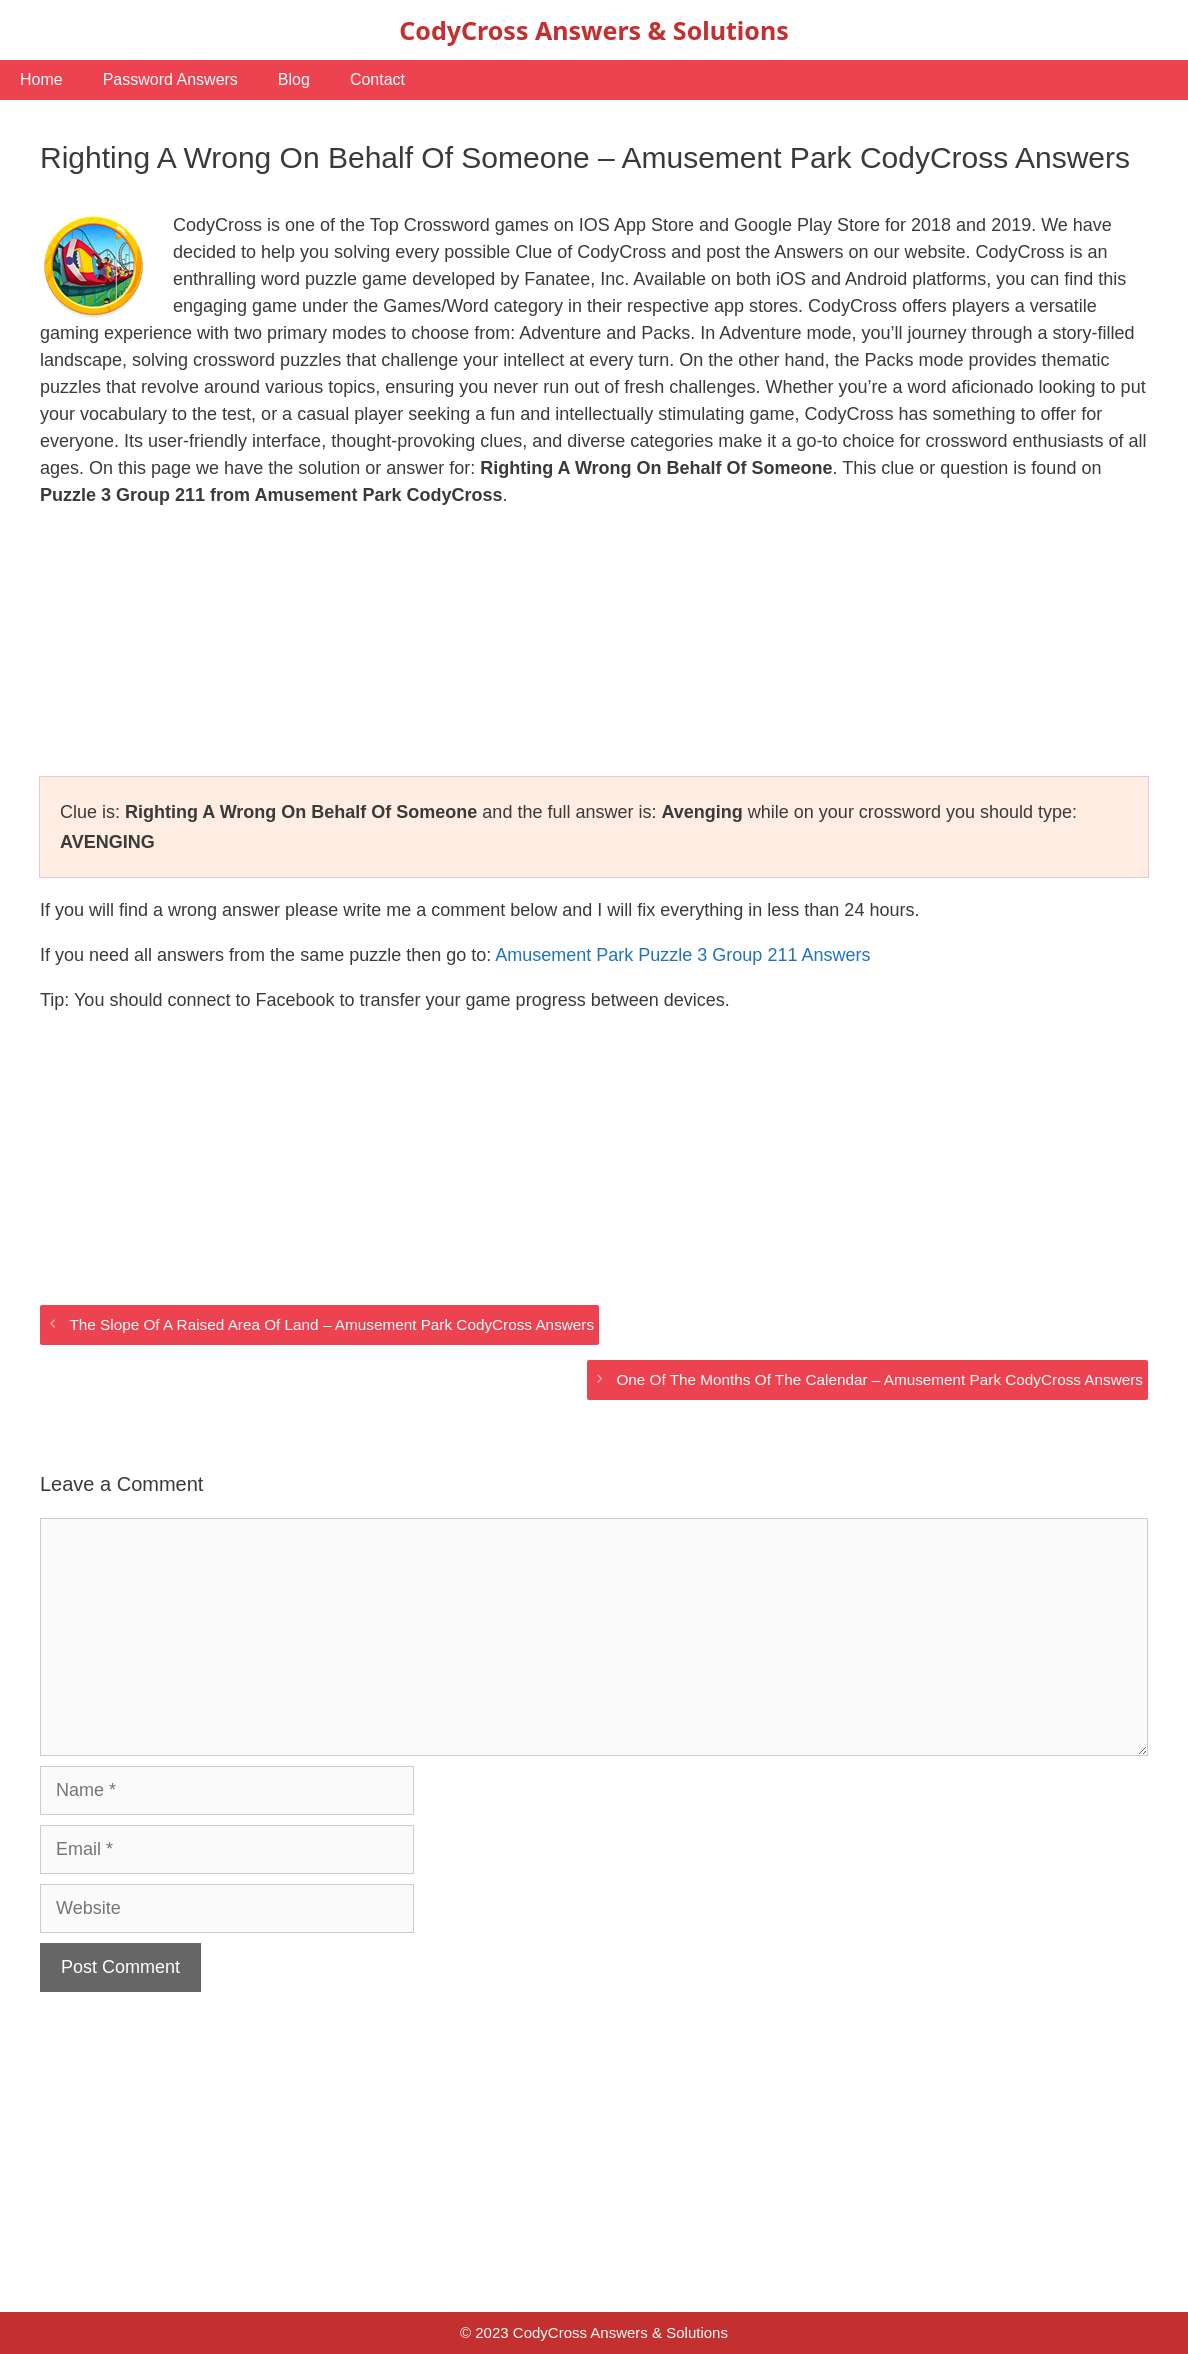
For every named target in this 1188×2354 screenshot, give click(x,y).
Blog (294, 79)
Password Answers (170, 79)
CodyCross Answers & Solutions (593, 30)
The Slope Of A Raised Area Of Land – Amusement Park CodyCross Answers (331, 1324)
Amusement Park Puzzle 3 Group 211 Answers (682, 955)
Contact (377, 79)
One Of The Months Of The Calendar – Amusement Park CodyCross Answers (879, 1379)
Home (41, 79)
